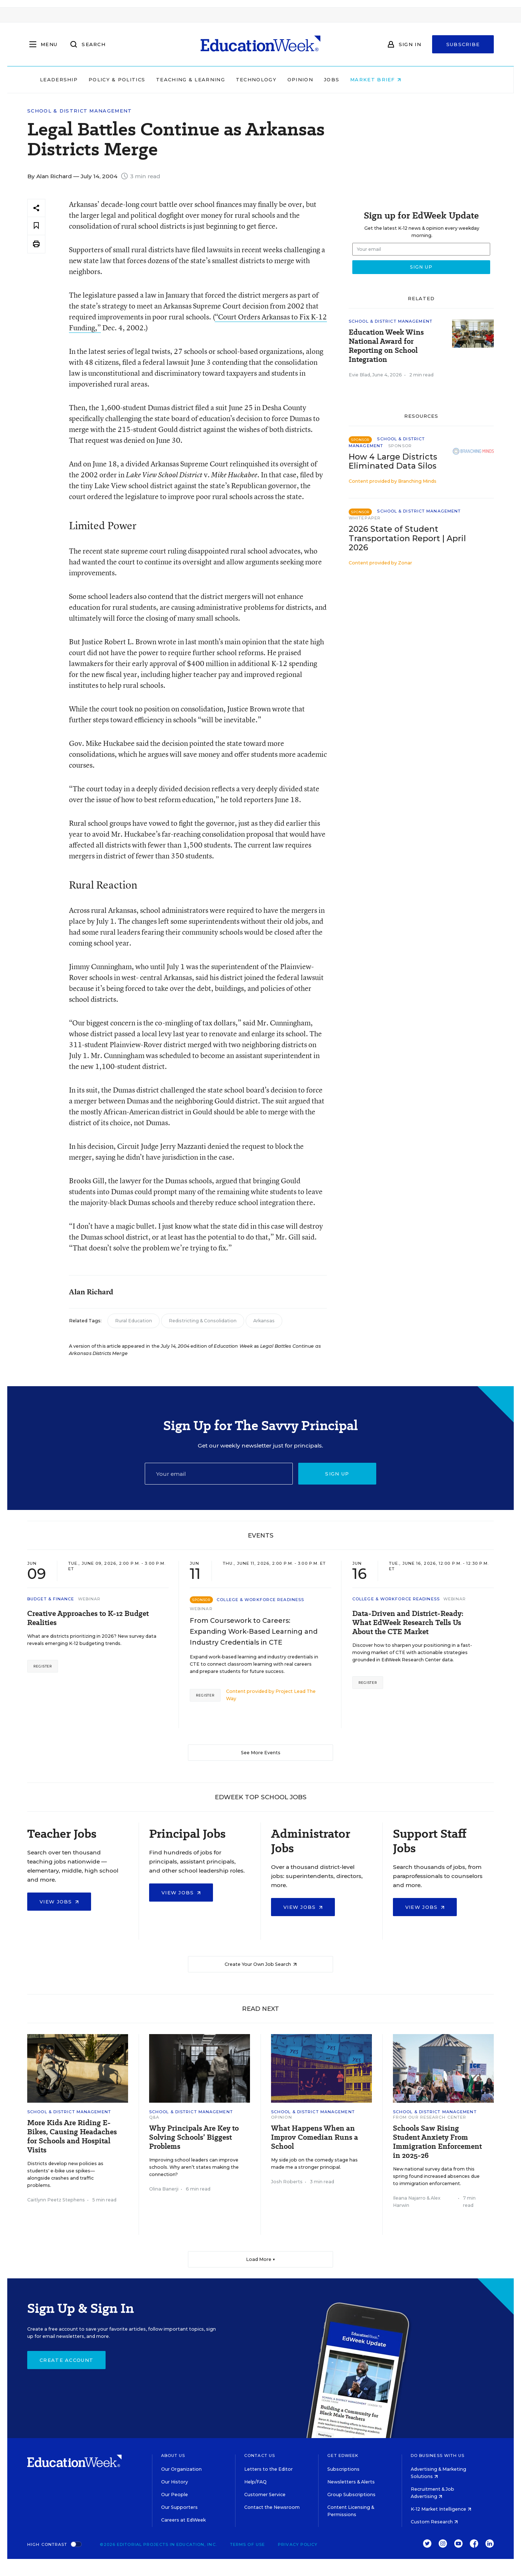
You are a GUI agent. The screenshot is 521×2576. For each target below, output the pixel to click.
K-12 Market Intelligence (441, 2509)
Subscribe (463, 44)
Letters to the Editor (268, 2469)
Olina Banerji (164, 2189)
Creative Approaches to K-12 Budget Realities (88, 1618)
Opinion (340, 79)
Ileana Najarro (409, 2198)
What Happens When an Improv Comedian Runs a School (314, 2137)
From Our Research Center (429, 2117)
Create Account (66, 2360)
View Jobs (59, 1902)
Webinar (89, 1598)
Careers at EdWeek (183, 2520)
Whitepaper (365, 517)
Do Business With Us (438, 2455)
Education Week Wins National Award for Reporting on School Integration (386, 346)
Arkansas (264, 1320)
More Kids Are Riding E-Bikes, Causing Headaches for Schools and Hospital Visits (72, 2136)
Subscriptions (343, 2469)
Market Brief (415, 79)
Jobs (371, 79)
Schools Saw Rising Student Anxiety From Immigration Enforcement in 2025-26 (437, 2142)
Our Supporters (179, 2507)
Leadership (99, 79)
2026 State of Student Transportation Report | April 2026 (407, 538)
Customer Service (265, 2494)
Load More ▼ (260, 2259)
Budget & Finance (50, 1598)
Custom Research (434, 2521)
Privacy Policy (297, 2544)
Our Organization (181, 2469)
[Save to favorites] (36, 226)
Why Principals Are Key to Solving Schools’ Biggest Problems (194, 2137)
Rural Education (133, 1320)
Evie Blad (359, 374)
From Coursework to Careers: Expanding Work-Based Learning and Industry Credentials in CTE (253, 1631)
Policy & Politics (156, 79)
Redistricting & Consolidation (203, 1320)
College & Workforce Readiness (260, 1599)
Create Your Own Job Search (261, 1964)
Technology (296, 79)
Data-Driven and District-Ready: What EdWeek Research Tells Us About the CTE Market (407, 1622)
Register (42, 1666)
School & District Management (79, 111)
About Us (173, 2455)
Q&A (154, 2117)
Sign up (337, 1474)
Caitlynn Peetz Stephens (56, 2200)
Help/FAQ (255, 2482)
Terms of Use (247, 2544)
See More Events (260, 1752)
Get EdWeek (342, 2455)
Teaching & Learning (230, 79)
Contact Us (259, 2455)
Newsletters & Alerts (351, 2482)
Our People (174, 2494)
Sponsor (400, 445)
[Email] (219, 1474)
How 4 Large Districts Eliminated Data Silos (393, 461)
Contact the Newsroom (272, 2507)
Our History (174, 2482)
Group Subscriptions (351, 2494)
